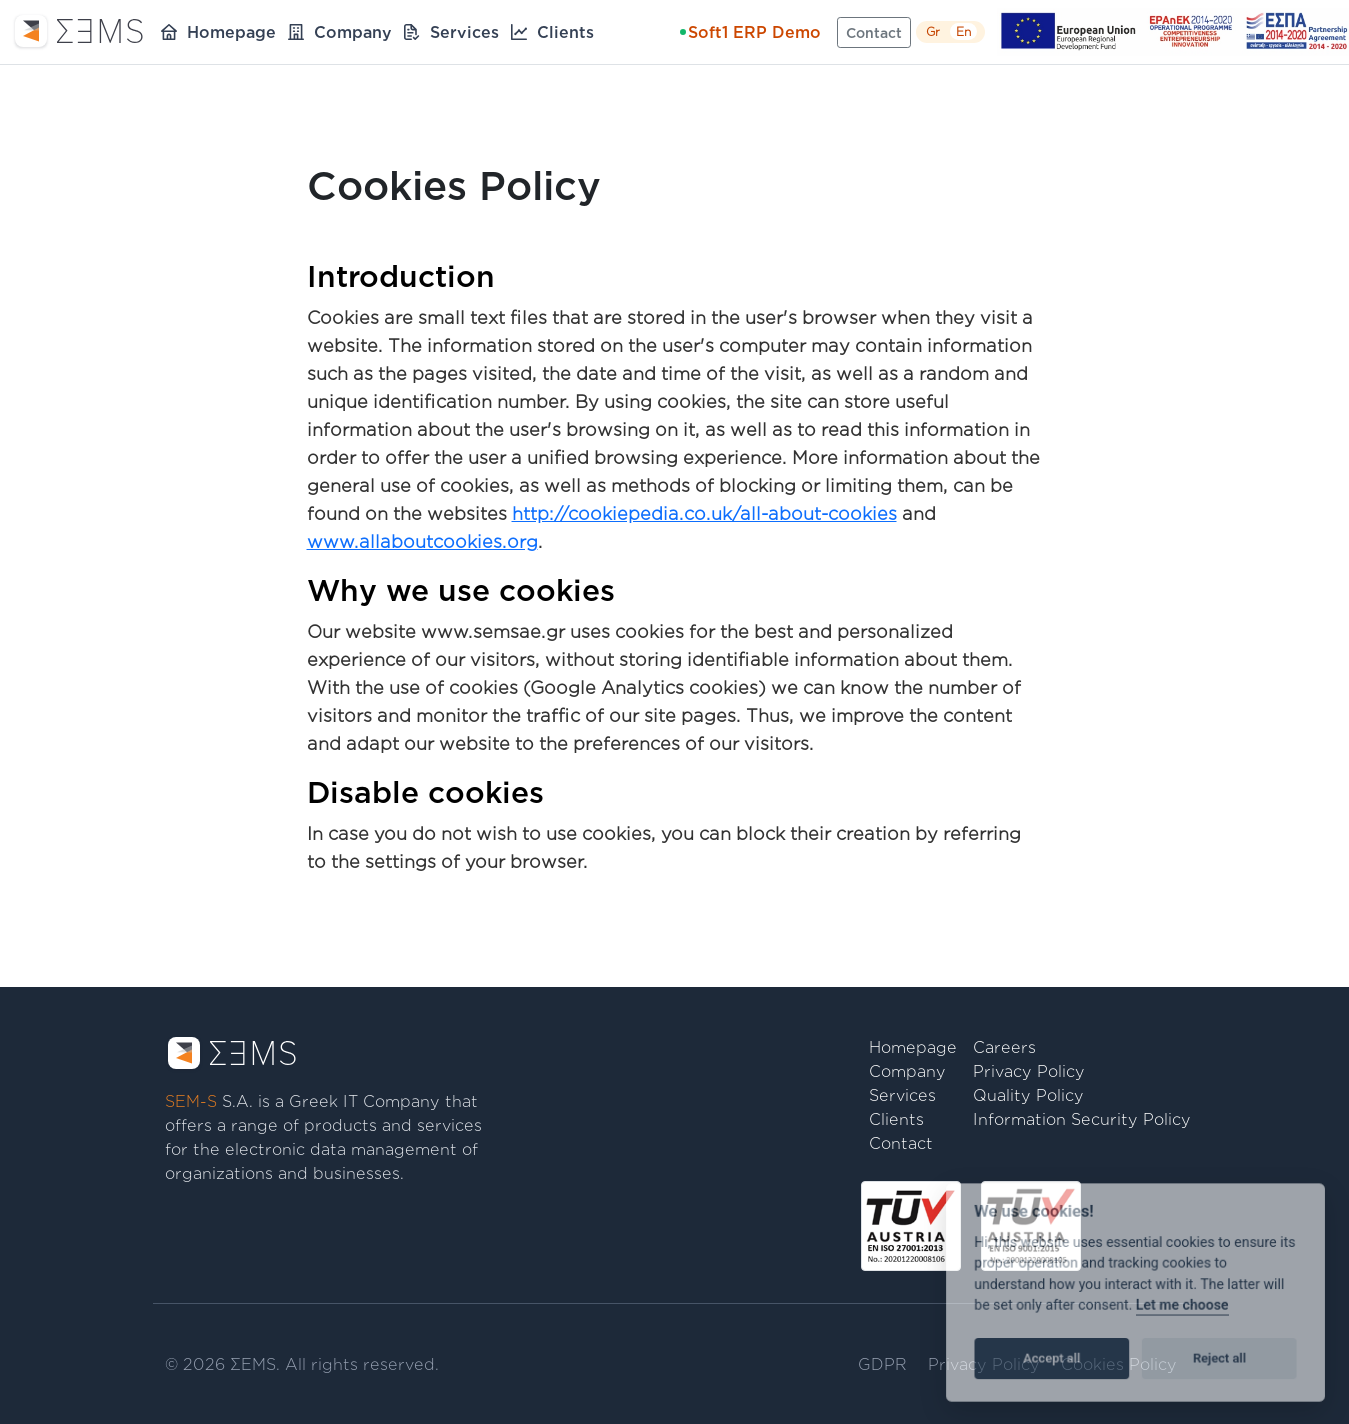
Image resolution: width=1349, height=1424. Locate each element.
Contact (874, 32)
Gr (933, 31)
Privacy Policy (1029, 1071)
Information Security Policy (1082, 1119)
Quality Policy (1028, 1095)
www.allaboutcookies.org (422, 541)
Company (353, 32)
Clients (565, 32)
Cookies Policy (1119, 1364)
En (963, 31)
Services (464, 32)
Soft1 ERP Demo (750, 32)
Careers (1004, 1047)
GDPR (882, 1364)
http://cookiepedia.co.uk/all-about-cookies (704, 513)
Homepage (231, 32)
